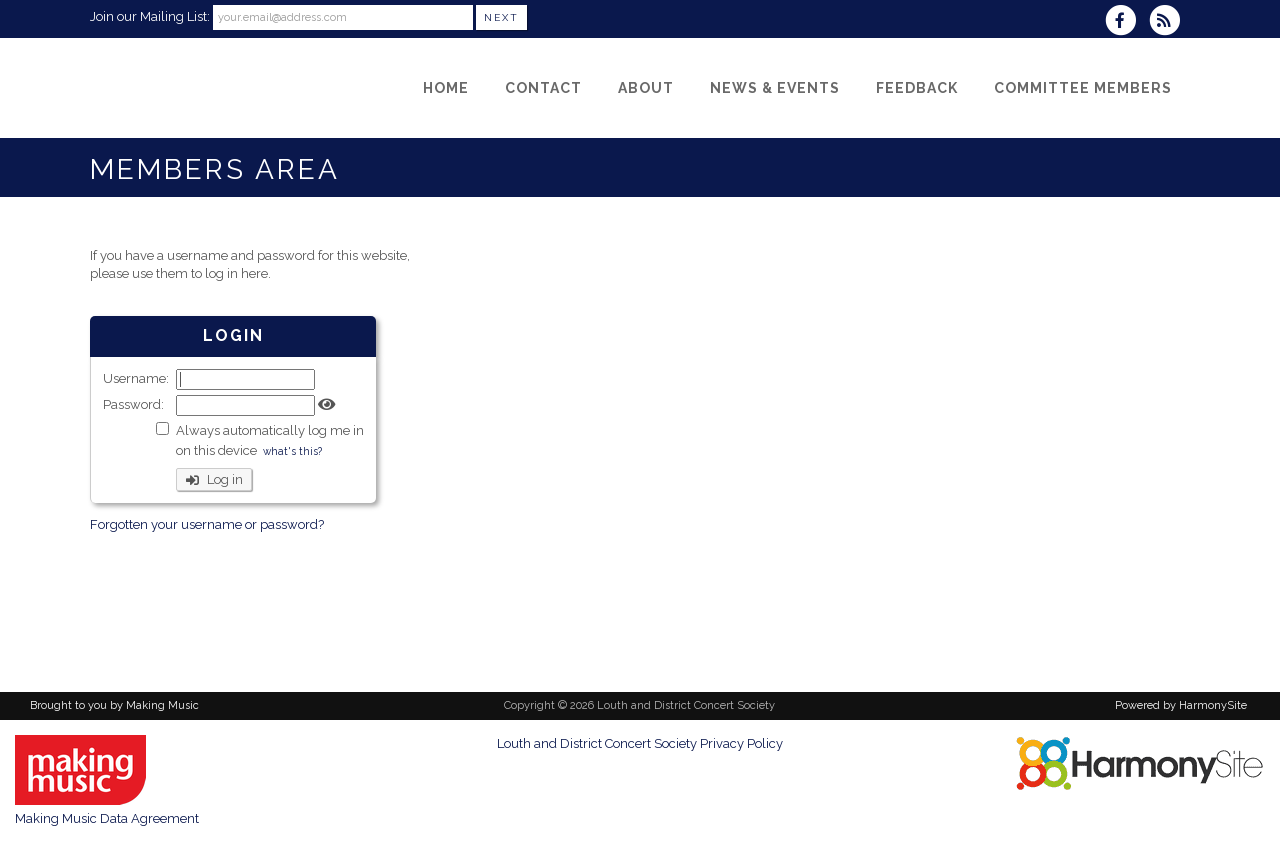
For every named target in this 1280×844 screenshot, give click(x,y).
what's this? (292, 451)
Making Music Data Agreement (107, 818)
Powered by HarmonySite (1181, 705)
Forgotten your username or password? (207, 524)
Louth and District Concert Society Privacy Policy (640, 743)
